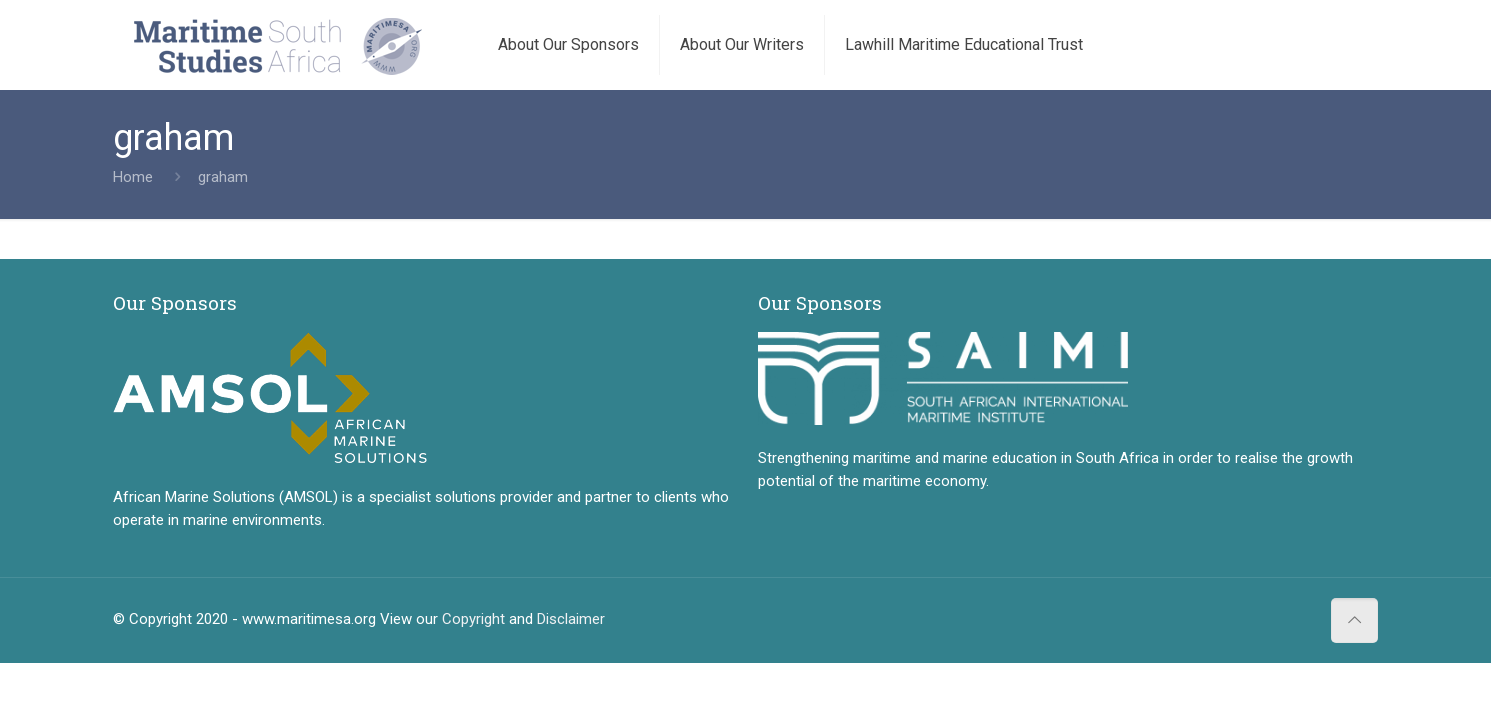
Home (133, 177)
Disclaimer (571, 619)
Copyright (473, 619)
